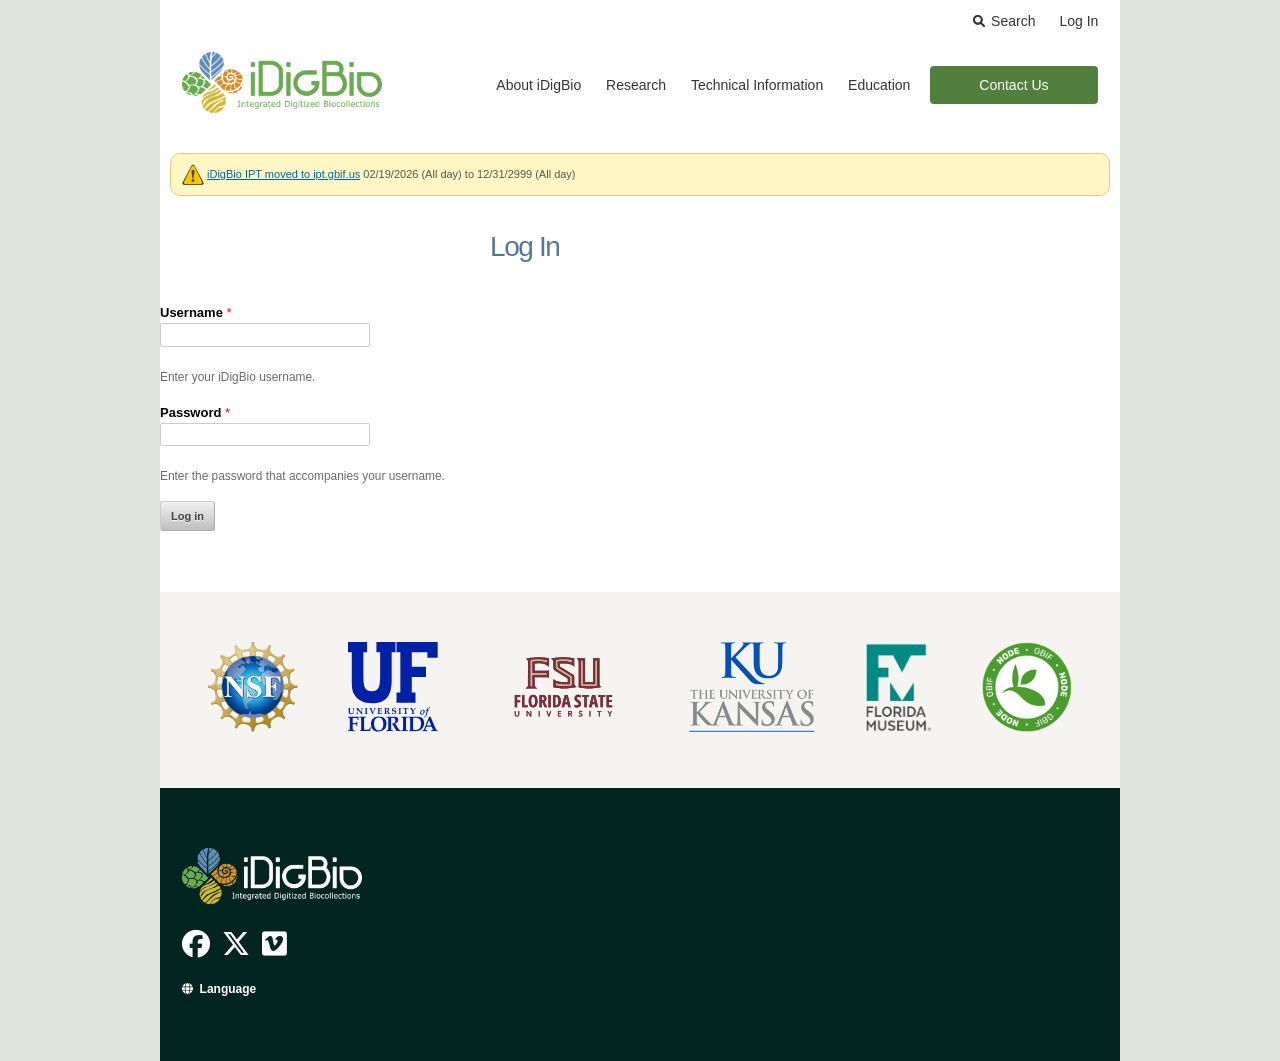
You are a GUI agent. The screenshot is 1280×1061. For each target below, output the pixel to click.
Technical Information (757, 85)
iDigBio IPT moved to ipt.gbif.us (283, 174)
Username (196, 312)
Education (879, 85)
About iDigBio (538, 85)
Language (228, 989)
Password (195, 412)
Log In (1078, 21)
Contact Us (1013, 85)
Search (1013, 21)
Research (636, 85)
